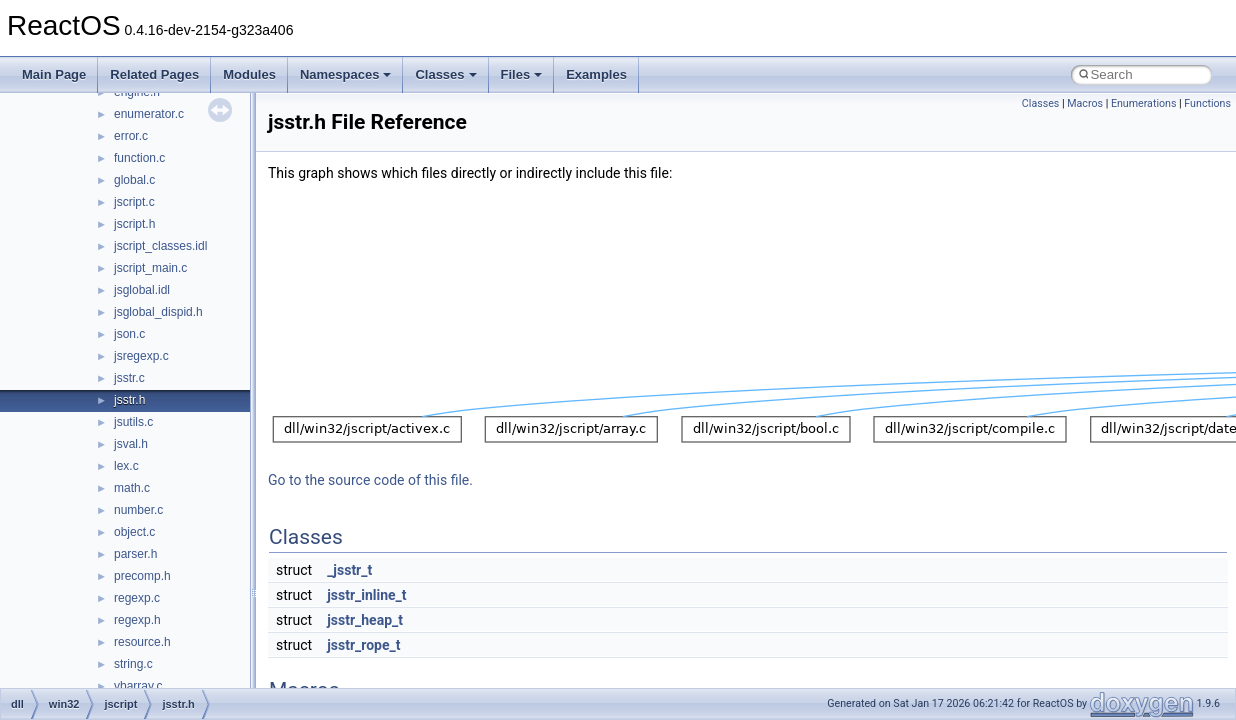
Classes (445, 74)
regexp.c (137, 598)
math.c (132, 488)
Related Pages (154, 74)
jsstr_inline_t (366, 595)
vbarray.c (138, 686)
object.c (134, 532)
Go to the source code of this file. (370, 480)
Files (522, 74)
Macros (1085, 103)
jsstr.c (129, 378)
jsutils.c (133, 422)
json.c (129, 334)
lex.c (126, 466)
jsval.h (131, 444)
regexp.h (137, 620)
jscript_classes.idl (160, 246)
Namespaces (346, 74)
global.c (134, 180)
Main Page (54, 74)
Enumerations (1144, 103)
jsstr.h (129, 400)
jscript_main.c (150, 268)
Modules (249, 74)
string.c (133, 664)
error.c (131, 136)
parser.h (135, 554)
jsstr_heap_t (365, 620)
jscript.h (134, 224)
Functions (1207, 103)
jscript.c (134, 202)
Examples (596, 74)
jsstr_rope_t (363, 645)
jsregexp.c (141, 356)
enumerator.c (149, 114)
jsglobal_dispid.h (158, 312)
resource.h (142, 642)
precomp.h (142, 576)
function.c (139, 158)
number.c (138, 510)
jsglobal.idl (142, 290)
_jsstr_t (349, 570)
